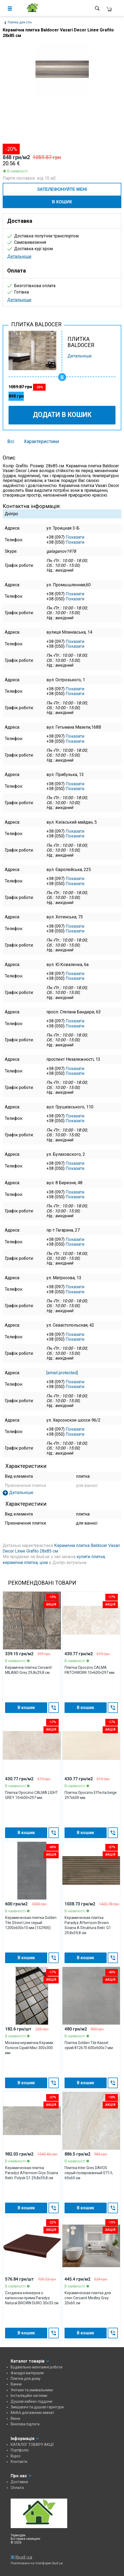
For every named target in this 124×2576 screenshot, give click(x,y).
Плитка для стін (20, 22)
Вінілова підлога (25, 2424)
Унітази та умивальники (32, 2390)
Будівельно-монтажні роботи (36, 2367)
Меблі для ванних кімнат (32, 2412)
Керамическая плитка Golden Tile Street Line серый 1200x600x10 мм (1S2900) (31, 1923)
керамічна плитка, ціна (25, 1562)
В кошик (62, 202)
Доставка (19, 2482)
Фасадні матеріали (27, 2373)
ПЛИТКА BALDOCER (80, 342)
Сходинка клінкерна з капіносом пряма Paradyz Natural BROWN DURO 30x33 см (31, 2298)
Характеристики (41, 441)
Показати (75, 537)
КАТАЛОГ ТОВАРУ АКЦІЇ (32, 2444)
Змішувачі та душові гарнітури (37, 2407)
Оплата (17, 2488)
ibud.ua (57, 2563)
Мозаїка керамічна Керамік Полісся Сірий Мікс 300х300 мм (29, 2048)
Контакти (19, 2461)
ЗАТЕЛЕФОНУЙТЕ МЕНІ (62, 189)
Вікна (15, 2418)
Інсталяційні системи (29, 2395)
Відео (16, 2456)
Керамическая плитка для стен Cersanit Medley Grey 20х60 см (88, 2298)
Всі (10, 441)
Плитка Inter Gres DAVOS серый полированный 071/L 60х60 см (89, 2173)
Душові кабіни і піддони (31, 2401)
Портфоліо (20, 2450)
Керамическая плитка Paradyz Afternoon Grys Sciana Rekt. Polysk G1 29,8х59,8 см (31, 2173)
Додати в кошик (62, 415)
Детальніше (19, 256)
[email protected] (62, 1372)
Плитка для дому (26, 2378)
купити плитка (91, 1556)
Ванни (16, 2384)
